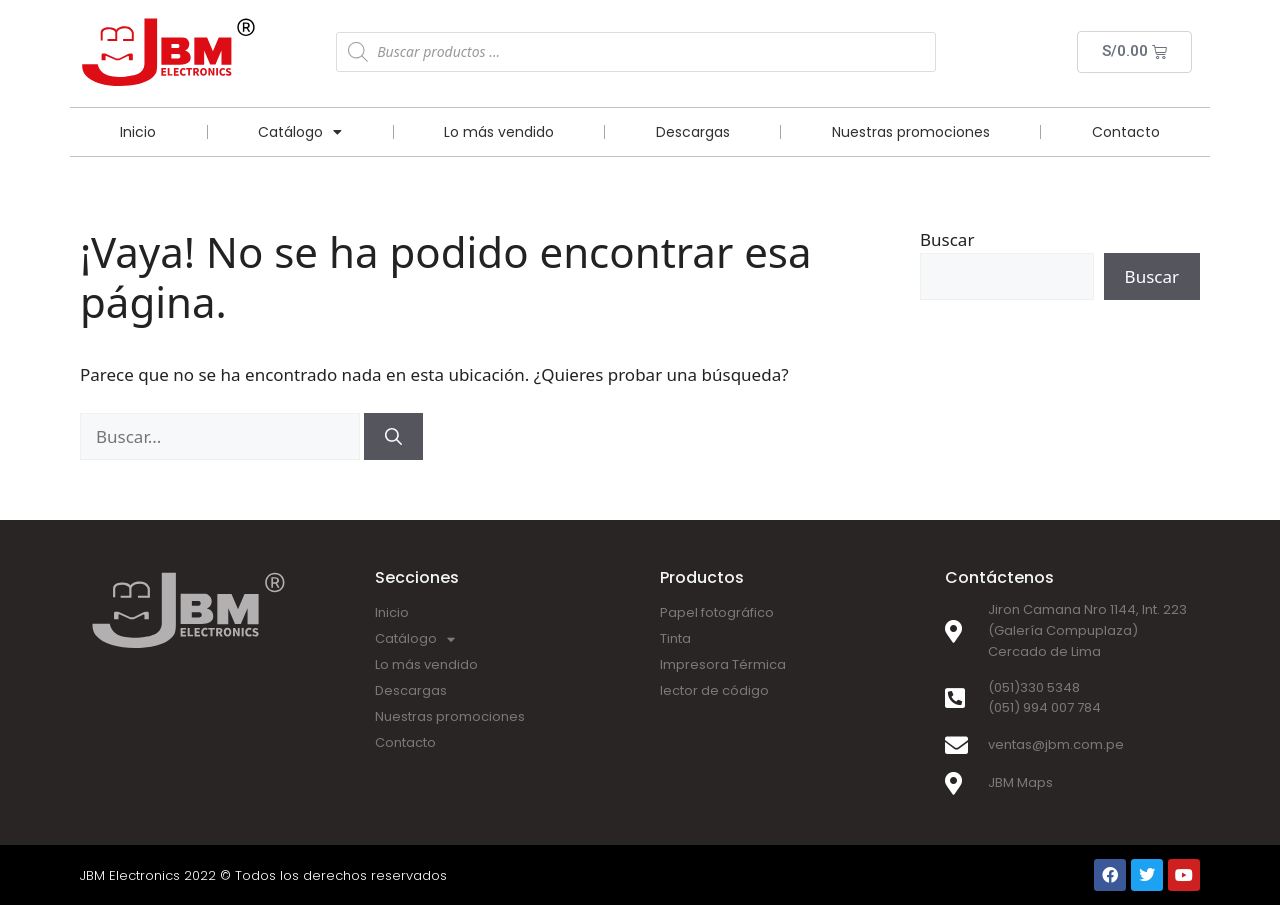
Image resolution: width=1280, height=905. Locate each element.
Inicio (138, 132)
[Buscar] (393, 437)
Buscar (947, 239)
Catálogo (300, 132)
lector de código (714, 690)
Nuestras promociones (911, 132)
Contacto (1126, 132)
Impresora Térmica (723, 664)
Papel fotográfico (717, 612)
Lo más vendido (499, 132)
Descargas (693, 132)
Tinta (675, 638)
